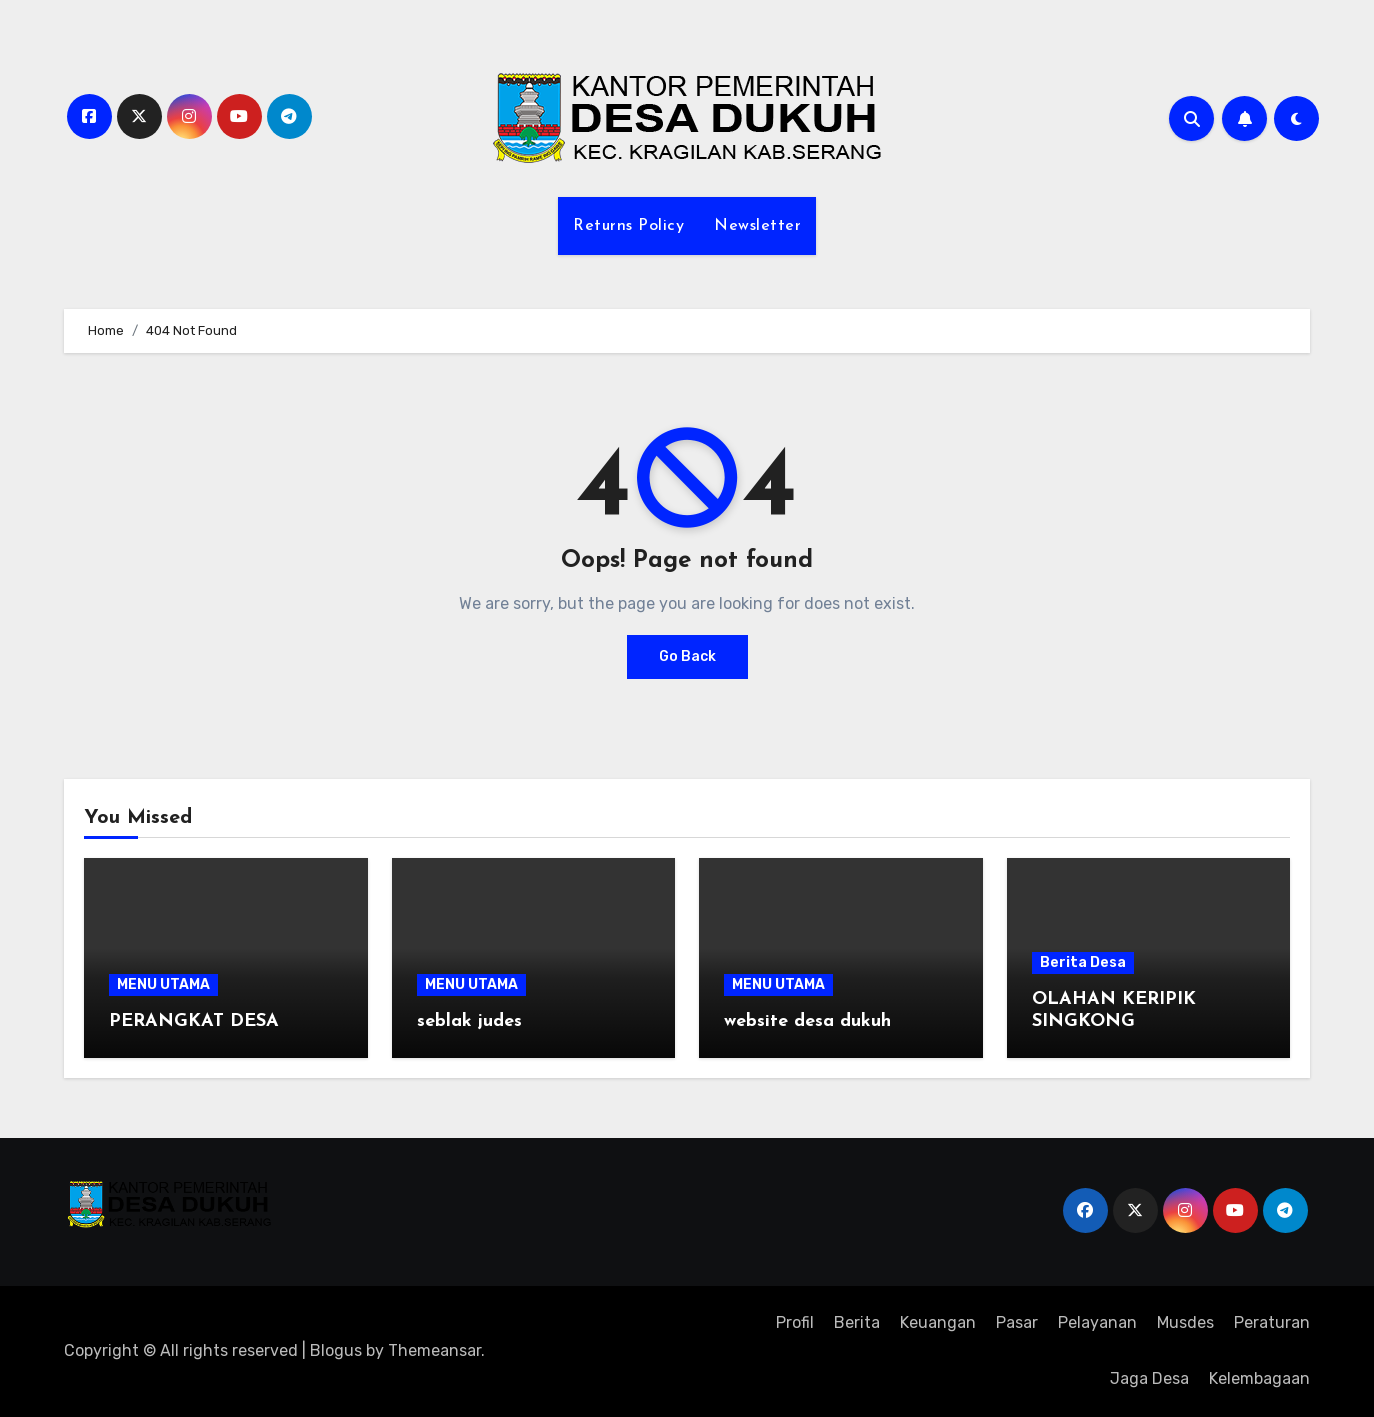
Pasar (1017, 1322)
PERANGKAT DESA (194, 1021)
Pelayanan (1097, 1322)
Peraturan (1272, 1322)
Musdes (1185, 1322)
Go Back (687, 656)
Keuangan (938, 1322)
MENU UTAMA (163, 984)
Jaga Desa (1149, 1378)
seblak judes (469, 1021)
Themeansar (434, 1350)
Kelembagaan (1259, 1378)
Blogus (336, 1350)
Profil (795, 1322)
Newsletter (757, 226)
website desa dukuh (807, 1021)
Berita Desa (1083, 962)
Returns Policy (628, 226)
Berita (857, 1322)
